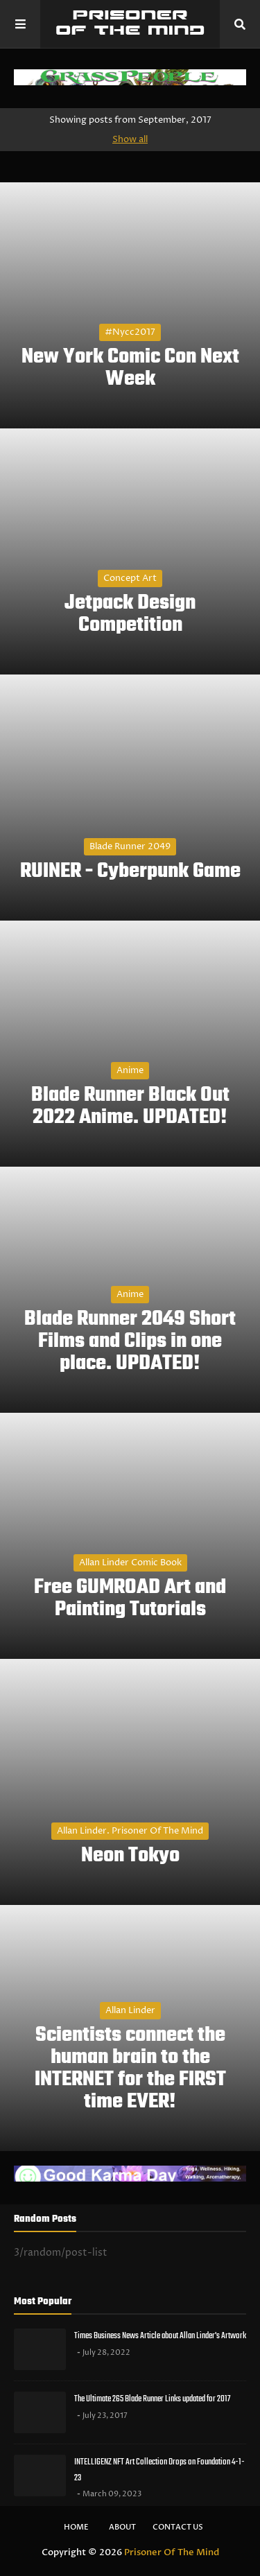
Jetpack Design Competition (130, 614)
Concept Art (130, 578)
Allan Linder (130, 2010)
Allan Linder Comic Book (130, 1562)
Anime (130, 1070)
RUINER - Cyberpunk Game (130, 871)
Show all (130, 139)
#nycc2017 (130, 332)
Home (76, 2527)
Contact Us (178, 2527)
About (122, 2527)
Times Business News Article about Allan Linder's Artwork (160, 2336)
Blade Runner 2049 (130, 846)
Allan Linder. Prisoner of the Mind (130, 1831)
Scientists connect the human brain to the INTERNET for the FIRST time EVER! (130, 2068)
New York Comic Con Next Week (130, 368)
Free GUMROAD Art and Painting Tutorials (130, 1598)
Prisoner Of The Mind (171, 2552)
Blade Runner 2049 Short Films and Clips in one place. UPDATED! (130, 1341)
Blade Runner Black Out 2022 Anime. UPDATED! (130, 1106)
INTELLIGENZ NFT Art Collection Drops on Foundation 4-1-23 (159, 2470)
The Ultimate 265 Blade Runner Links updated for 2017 (152, 2399)
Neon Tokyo (130, 1856)
